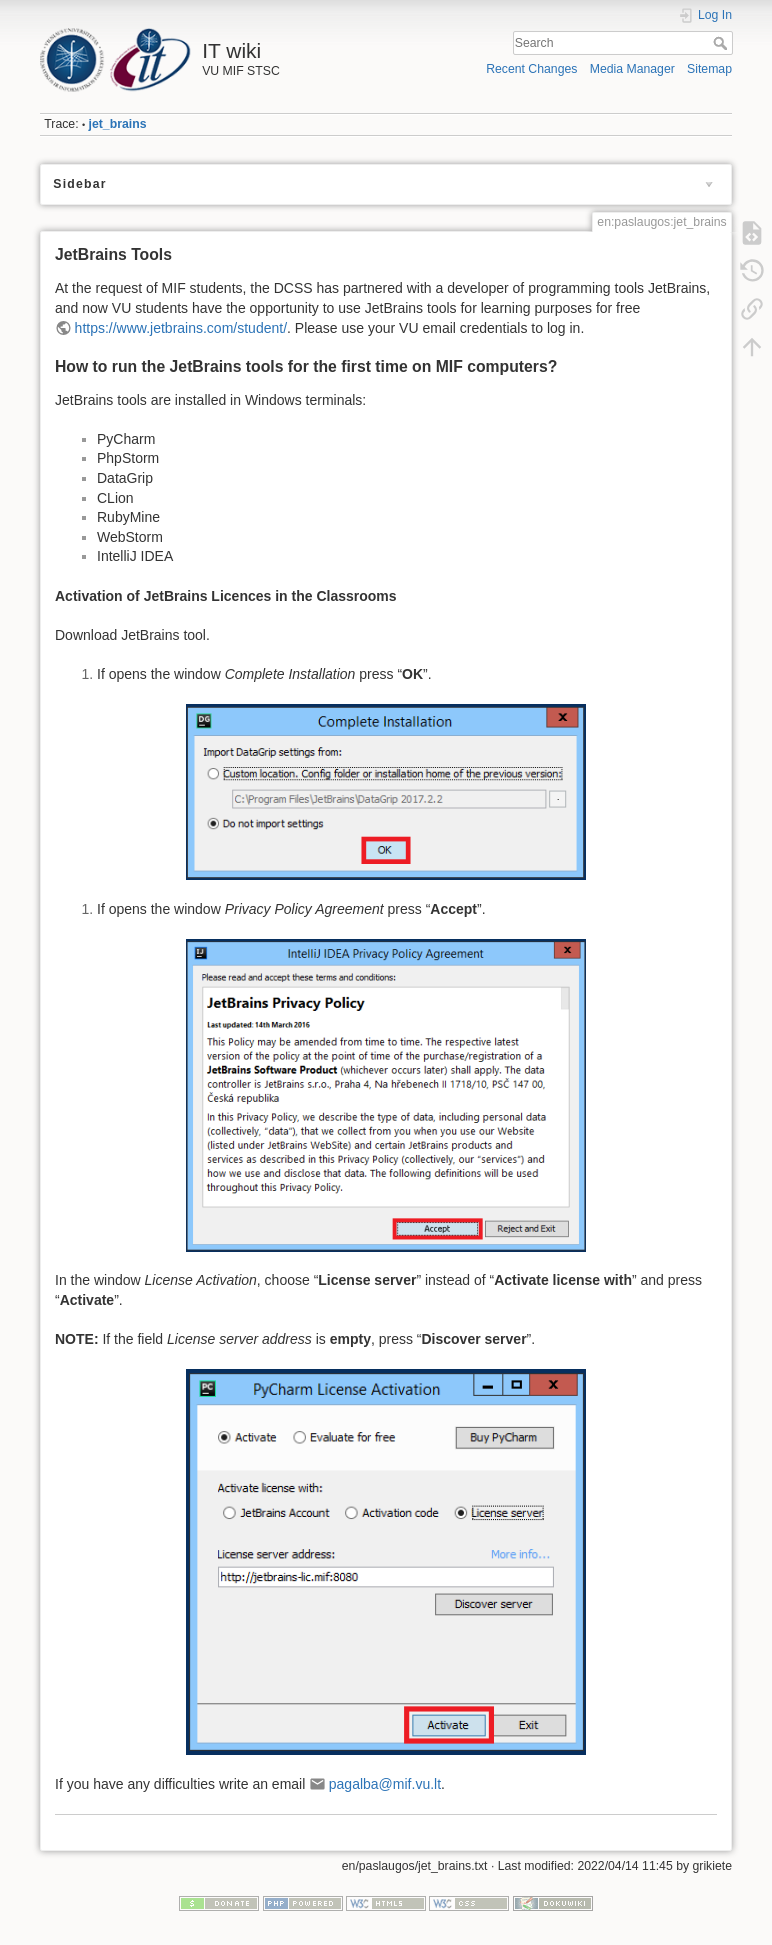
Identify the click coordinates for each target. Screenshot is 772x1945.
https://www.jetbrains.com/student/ (181, 328)
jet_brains (118, 124)
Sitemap (709, 69)
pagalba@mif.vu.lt (385, 1784)
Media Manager (632, 69)
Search (722, 43)
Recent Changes (531, 69)
